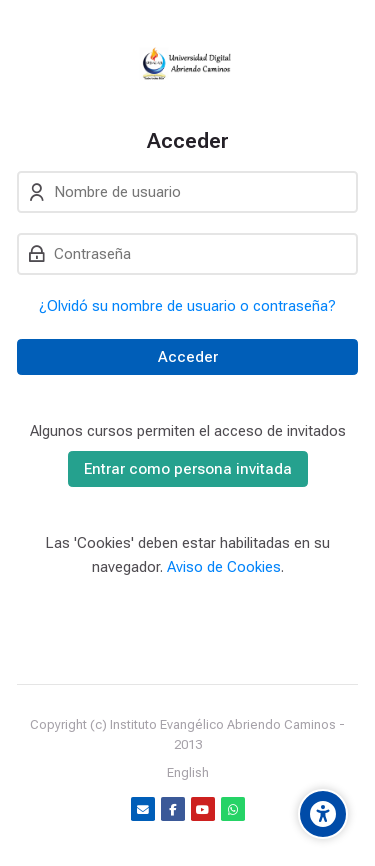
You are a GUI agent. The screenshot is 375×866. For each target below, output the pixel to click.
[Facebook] (173, 809)
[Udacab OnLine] (187, 64)
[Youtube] (203, 809)
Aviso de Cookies (224, 567)
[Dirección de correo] (143, 809)
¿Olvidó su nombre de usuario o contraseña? (187, 306)
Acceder (188, 357)
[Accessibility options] (323, 814)
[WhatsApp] (233, 809)
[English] (188, 773)
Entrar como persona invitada (188, 469)
